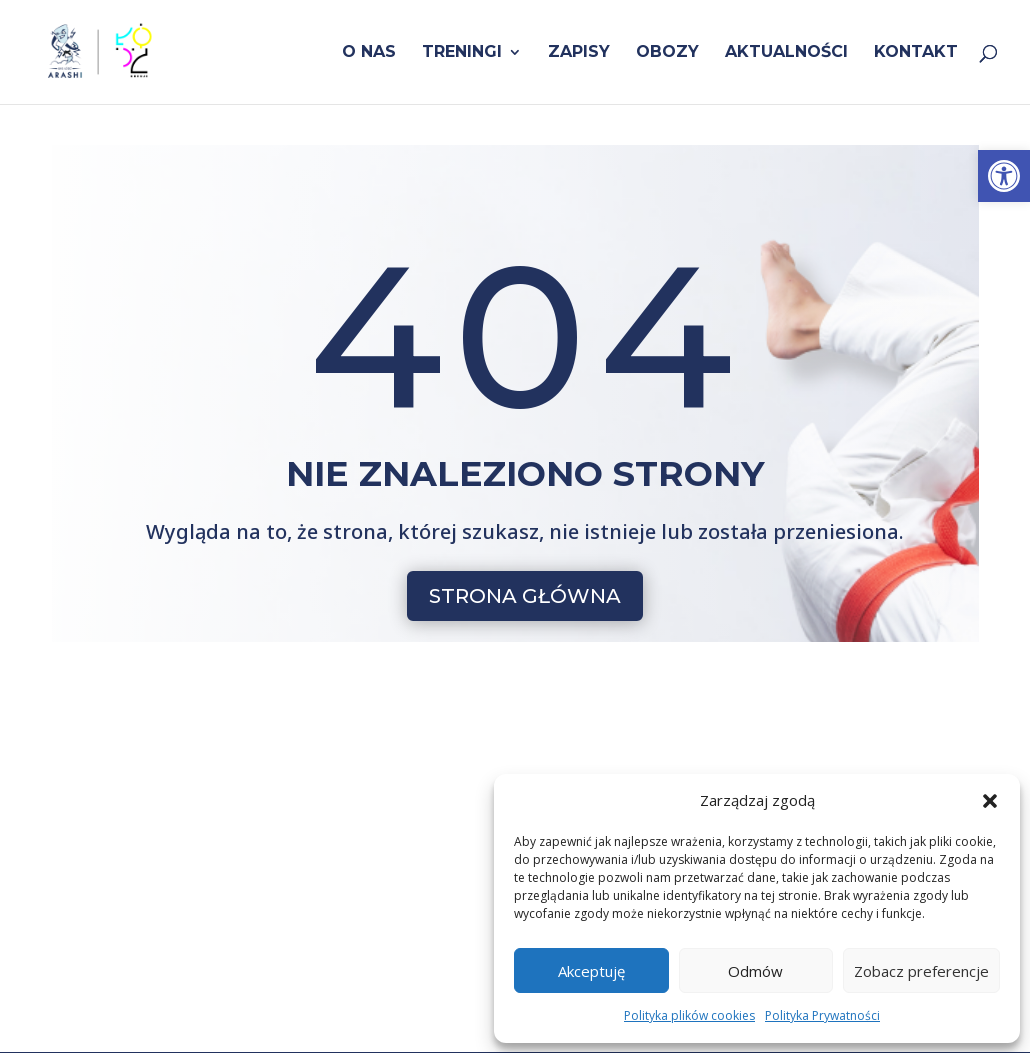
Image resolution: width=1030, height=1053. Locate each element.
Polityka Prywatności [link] (822, 1015)
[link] (1004, 176)
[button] (990, 801)
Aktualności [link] (786, 53)
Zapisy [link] (579, 53)
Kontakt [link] (916, 53)
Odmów (755, 971)
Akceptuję (591, 971)
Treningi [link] (462, 53)
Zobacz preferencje (921, 971)
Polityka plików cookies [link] (689, 1015)
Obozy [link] (667, 53)
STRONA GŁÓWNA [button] (525, 596)
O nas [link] (369, 53)
